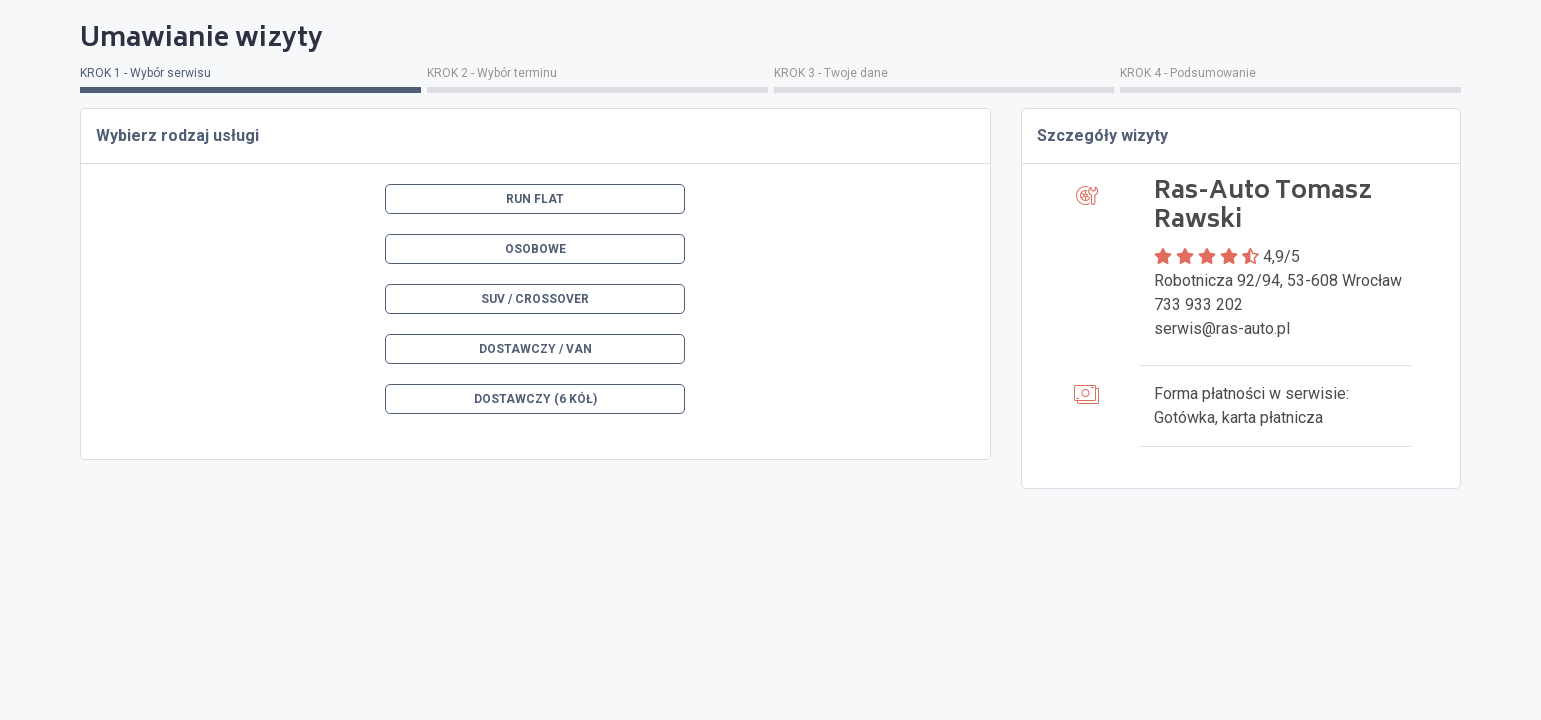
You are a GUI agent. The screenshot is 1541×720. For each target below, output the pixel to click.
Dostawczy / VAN (535, 349)
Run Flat (535, 199)
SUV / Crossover (535, 299)
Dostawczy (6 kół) (535, 399)
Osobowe (535, 249)
